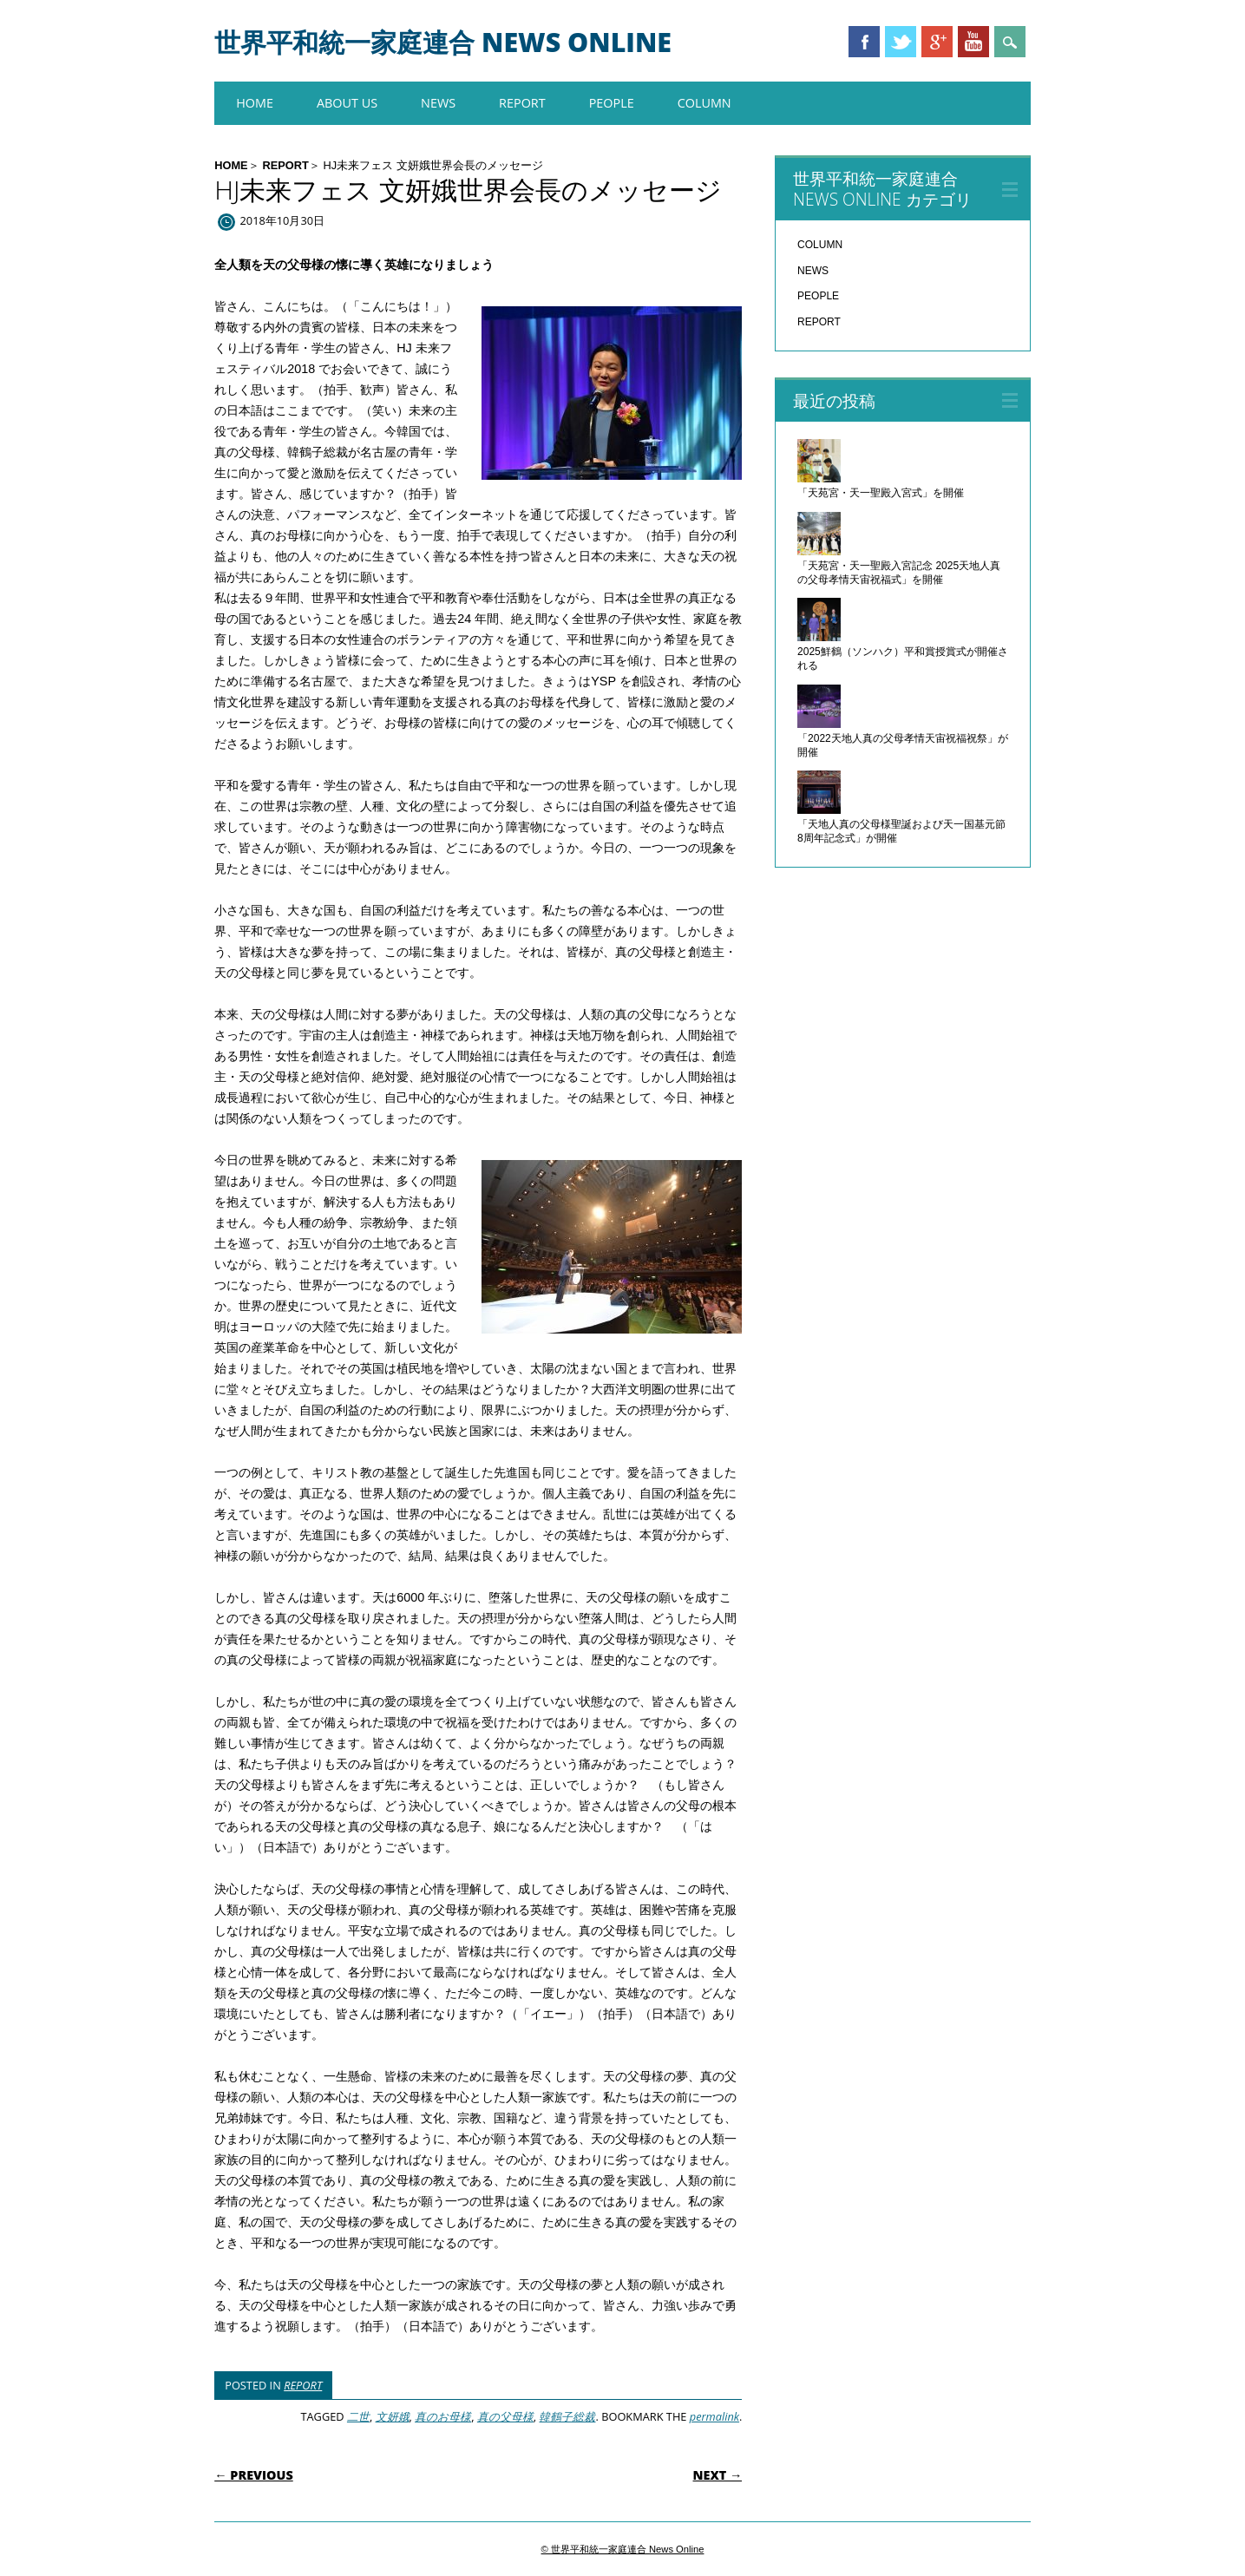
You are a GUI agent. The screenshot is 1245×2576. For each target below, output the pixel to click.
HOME (254, 103)
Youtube (973, 41)
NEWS (438, 103)
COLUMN (704, 103)
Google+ (937, 41)
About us (347, 103)
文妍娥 (393, 2416)
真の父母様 (505, 2416)
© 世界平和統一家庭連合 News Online (622, 2549)
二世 (358, 2416)
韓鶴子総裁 (567, 2416)
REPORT (522, 103)
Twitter (900, 41)
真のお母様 (443, 2416)
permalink (714, 2416)
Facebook (864, 41)
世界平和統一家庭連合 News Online (443, 42)
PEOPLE (611, 103)
